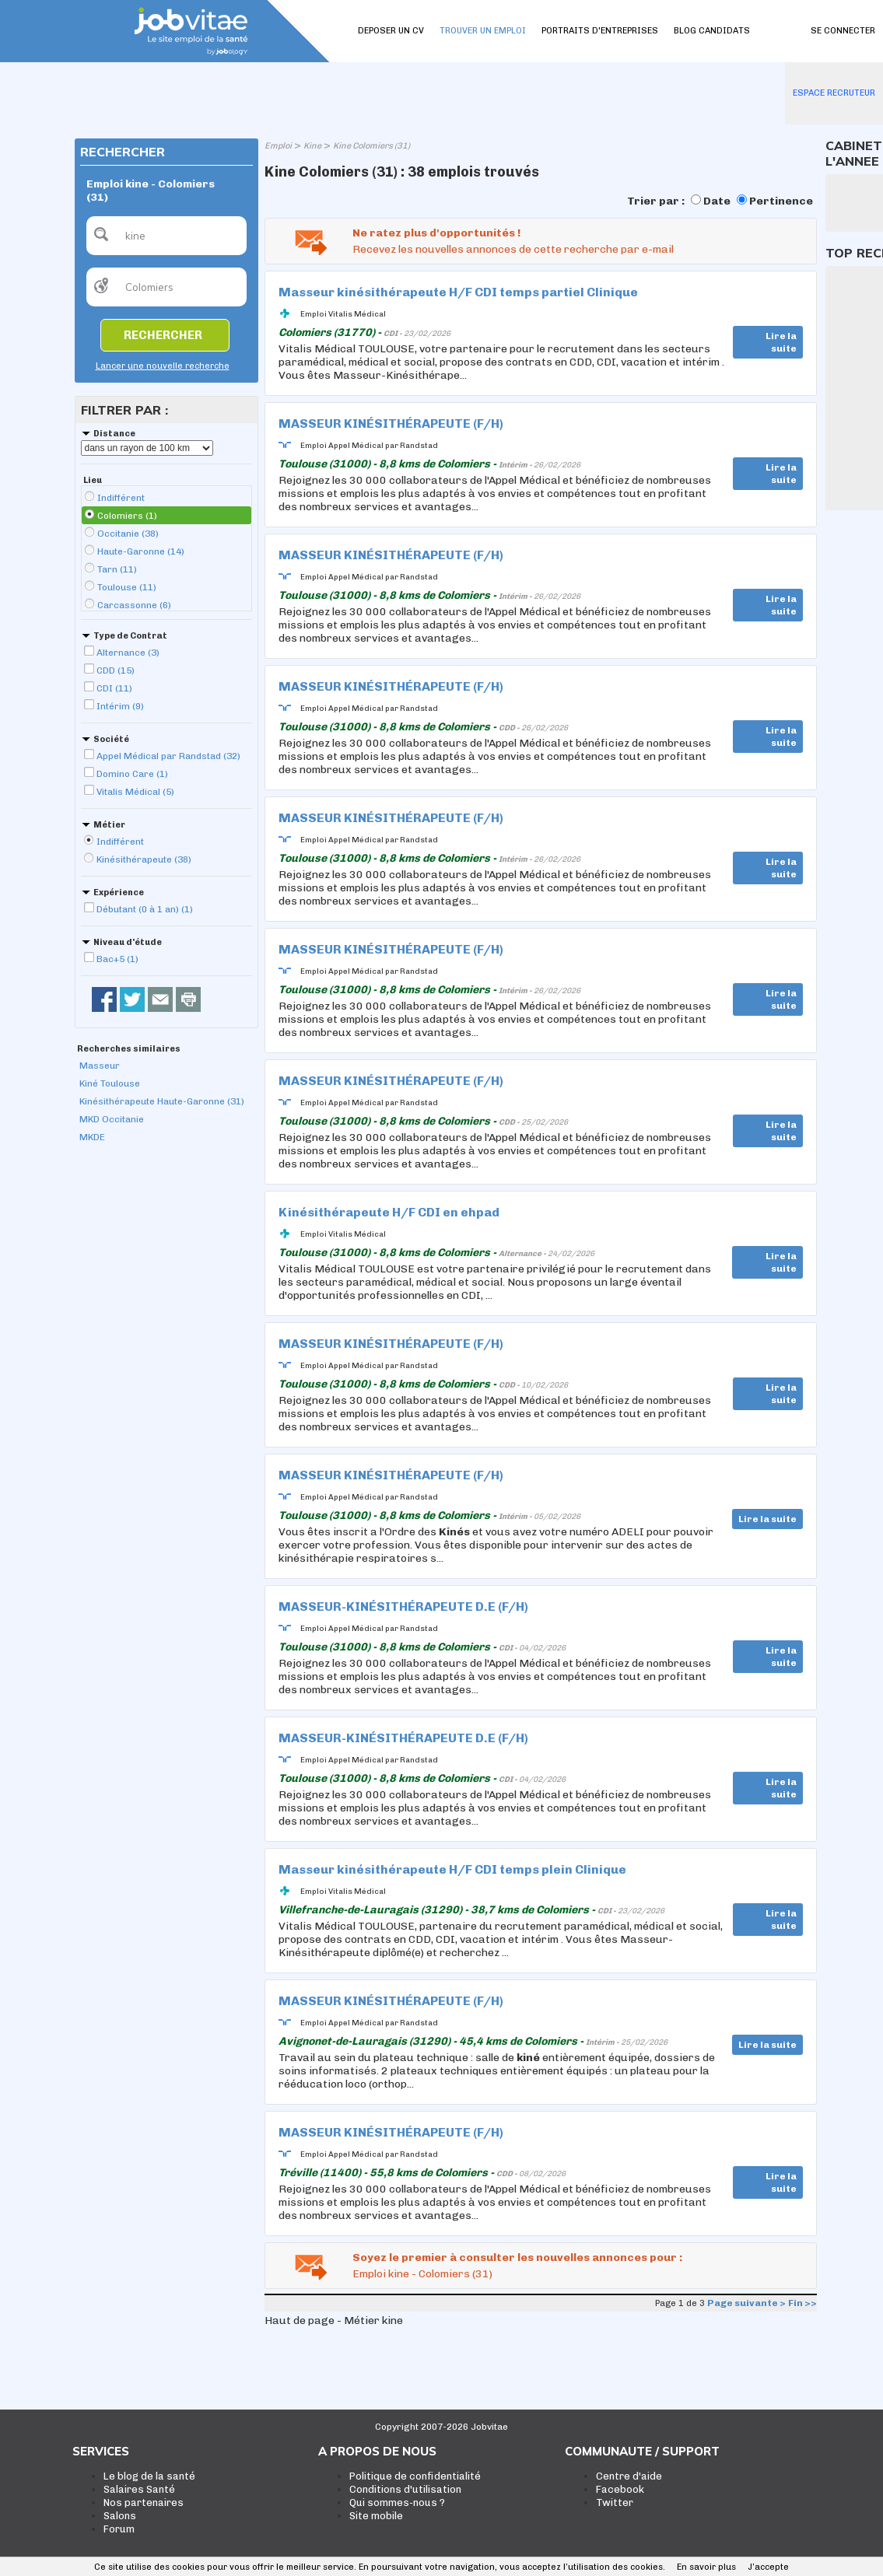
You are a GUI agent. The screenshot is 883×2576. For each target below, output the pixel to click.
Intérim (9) (120, 706)
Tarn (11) (117, 569)
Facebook (620, 2489)
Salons (119, 2516)
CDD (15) (115, 670)
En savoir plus (706, 2567)
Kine (312, 146)
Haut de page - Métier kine (334, 2320)
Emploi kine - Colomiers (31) (422, 2273)
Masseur (99, 1065)
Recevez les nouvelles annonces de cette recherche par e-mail (513, 249)
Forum (119, 2529)
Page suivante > (746, 2303)
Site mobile (376, 2516)
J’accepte (768, 2567)
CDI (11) (114, 688)
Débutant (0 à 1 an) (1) (144, 909)
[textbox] (166, 235)
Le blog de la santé (149, 2476)
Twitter (614, 2502)
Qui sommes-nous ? (397, 2502)
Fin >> (802, 2303)
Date (717, 201)
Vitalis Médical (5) (135, 791)
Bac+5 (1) (117, 959)
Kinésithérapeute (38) (143, 859)
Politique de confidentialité (415, 2476)
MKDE (92, 1137)
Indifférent (121, 497)
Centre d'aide (629, 2476)
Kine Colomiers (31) (371, 146)
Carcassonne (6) (134, 605)
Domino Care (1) (132, 773)
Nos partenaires (143, 2502)
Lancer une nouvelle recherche (163, 366)
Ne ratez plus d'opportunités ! (436, 233)
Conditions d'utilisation (405, 2489)
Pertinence (781, 201)
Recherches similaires (128, 1049)
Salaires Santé (139, 2489)
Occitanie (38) (128, 533)
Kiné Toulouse (109, 1083)
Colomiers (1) (127, 515)
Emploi (278, 146)
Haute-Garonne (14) (140, 551)
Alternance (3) (127, 652)
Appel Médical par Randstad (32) (168, 756)
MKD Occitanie (111, 1119)
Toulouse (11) (126, 587)
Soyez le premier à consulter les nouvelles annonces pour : (517, 2257)
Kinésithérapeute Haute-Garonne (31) (161, 1101)
